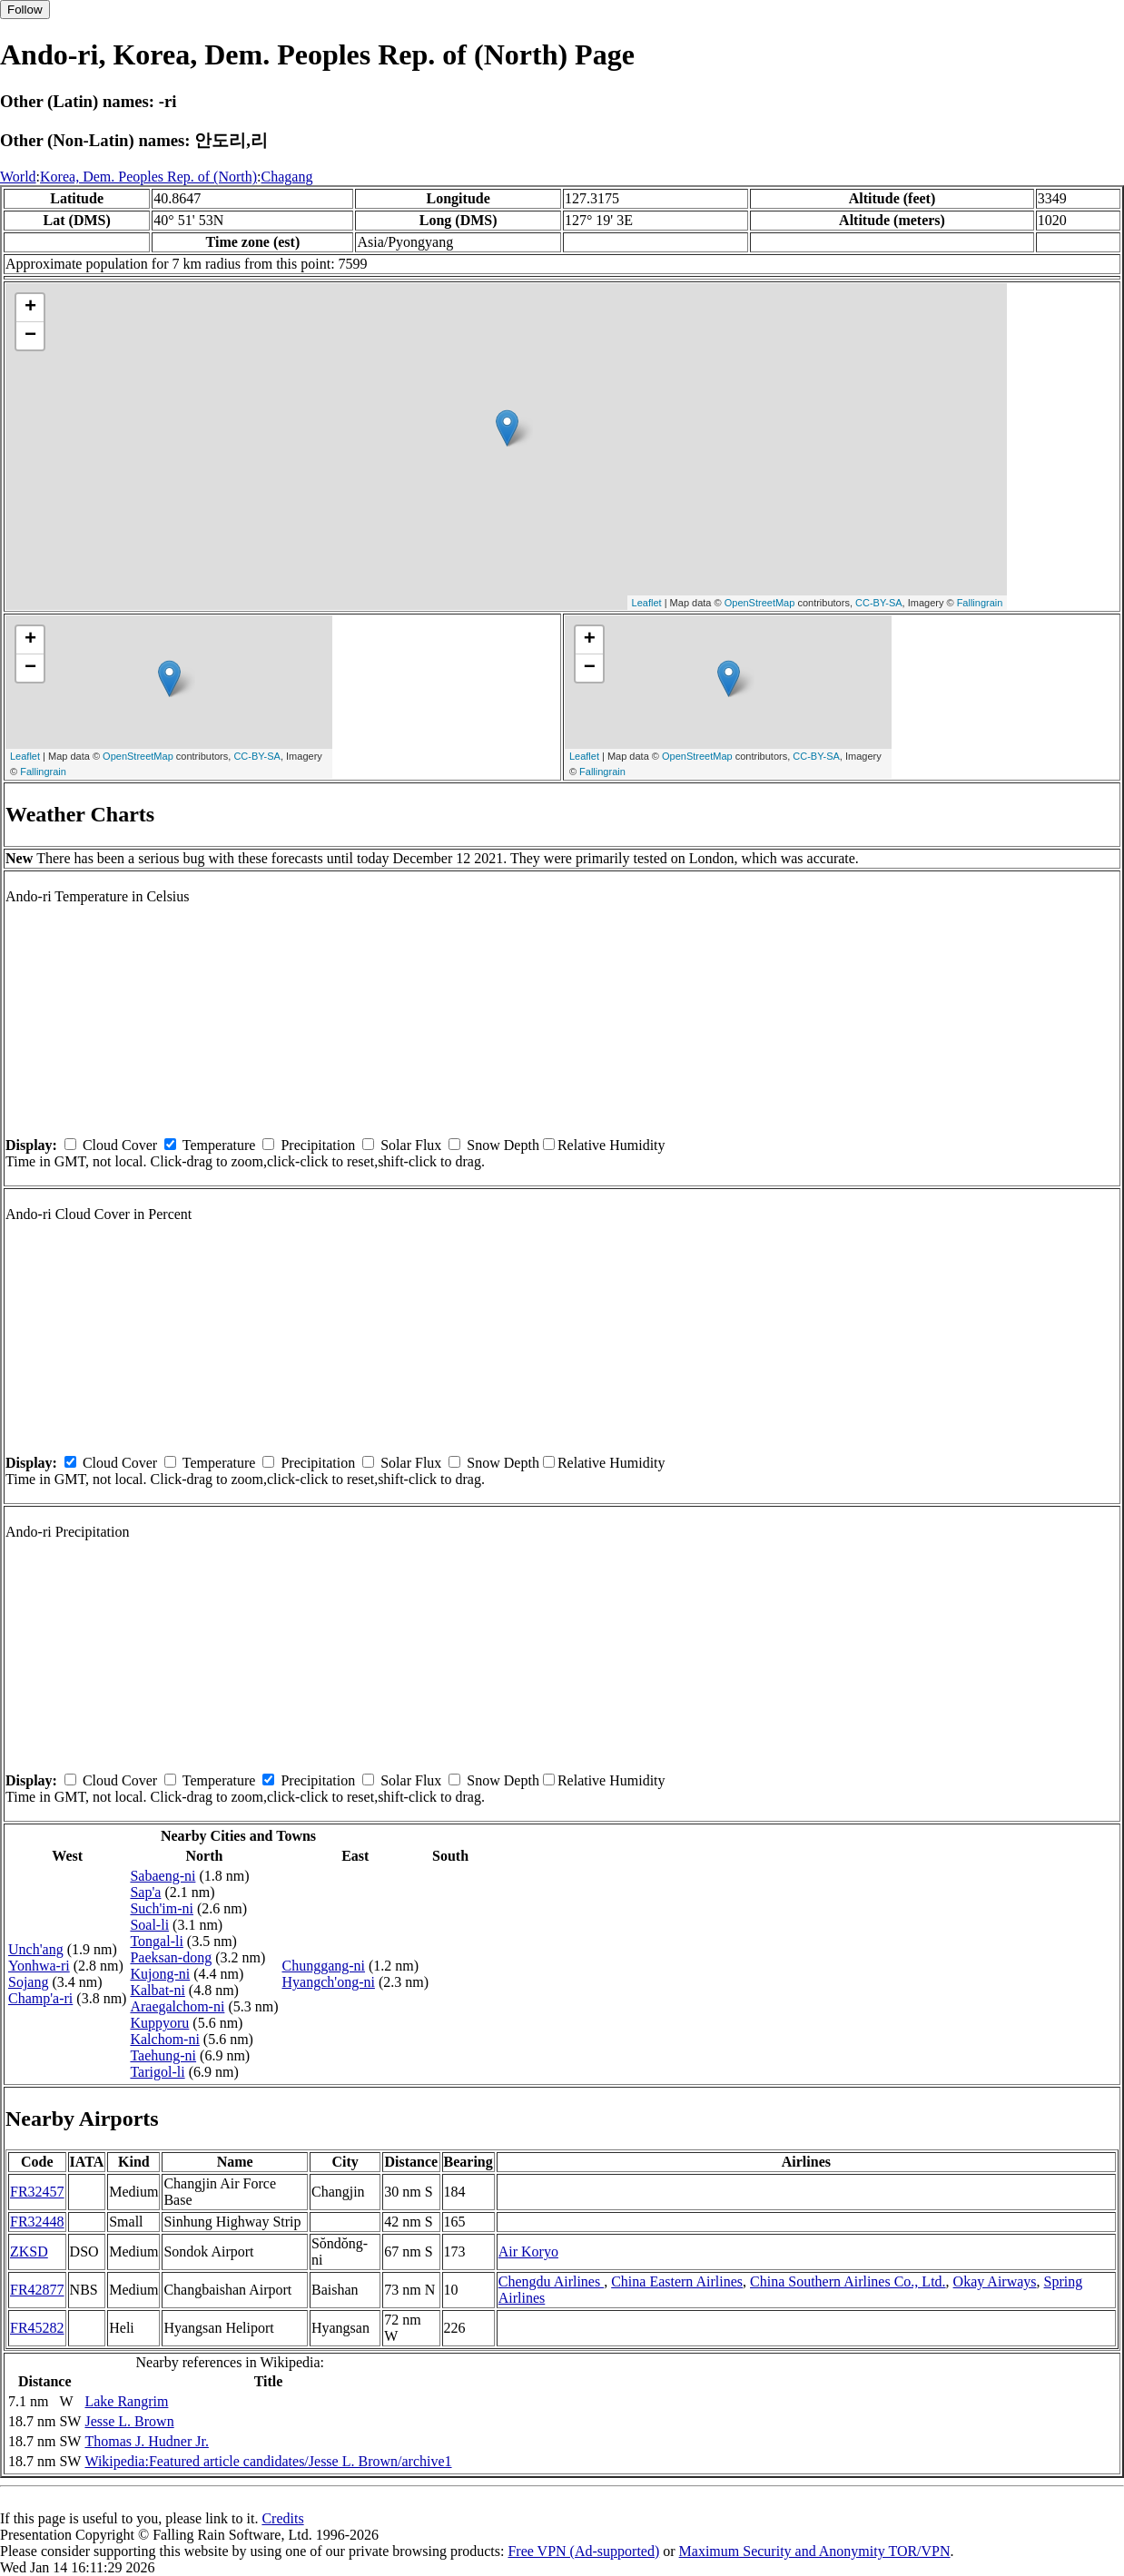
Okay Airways (995, 2281)
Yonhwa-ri (39, 1965)
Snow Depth (503, 1145)
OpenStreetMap (760, 602)
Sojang (28, 1982)
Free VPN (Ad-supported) (583, 2551)
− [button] (30, 335)
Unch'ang (36, 1949)
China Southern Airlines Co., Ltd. (848, 2281)
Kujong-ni (160, 1973)
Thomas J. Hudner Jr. (146, 2441)
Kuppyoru (159, 2022)
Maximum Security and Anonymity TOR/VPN (815, 2551)
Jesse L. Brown (128, 2421)
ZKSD (29, 2251)
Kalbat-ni (157, 1990)
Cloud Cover (120, 1145)
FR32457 (37, 2191)
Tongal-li (156, 1941)
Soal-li (149, 1924)
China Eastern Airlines (677, 2281)
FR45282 (37, 2327)
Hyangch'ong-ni (327, 1982)
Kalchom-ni (164, 2039)
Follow (25, 9)
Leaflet (647, 602)
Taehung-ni (163, 2055)
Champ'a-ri (40, 1998)
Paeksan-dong (171, 1957)
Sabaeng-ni (162, 1875)
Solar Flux (410, 1145)
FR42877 (37, 2289)
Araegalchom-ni (177, 2006)
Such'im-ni (161, 1908)
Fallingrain (980, 602)
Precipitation (318, 1145)
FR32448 (37, 2221)
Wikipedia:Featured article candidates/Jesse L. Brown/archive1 (267, 2461)
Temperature (219, 1145)
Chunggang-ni (323, 1965)
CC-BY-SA (878, 602)
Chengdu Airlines (551, 2281)
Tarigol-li (157, 2071)
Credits (282, 2518)
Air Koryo (528, 2251)
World (18, 176)
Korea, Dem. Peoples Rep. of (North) (148, 176)
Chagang (287, 176)
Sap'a (145, 1892)
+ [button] (30, 307)
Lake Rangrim (126, 2401)
